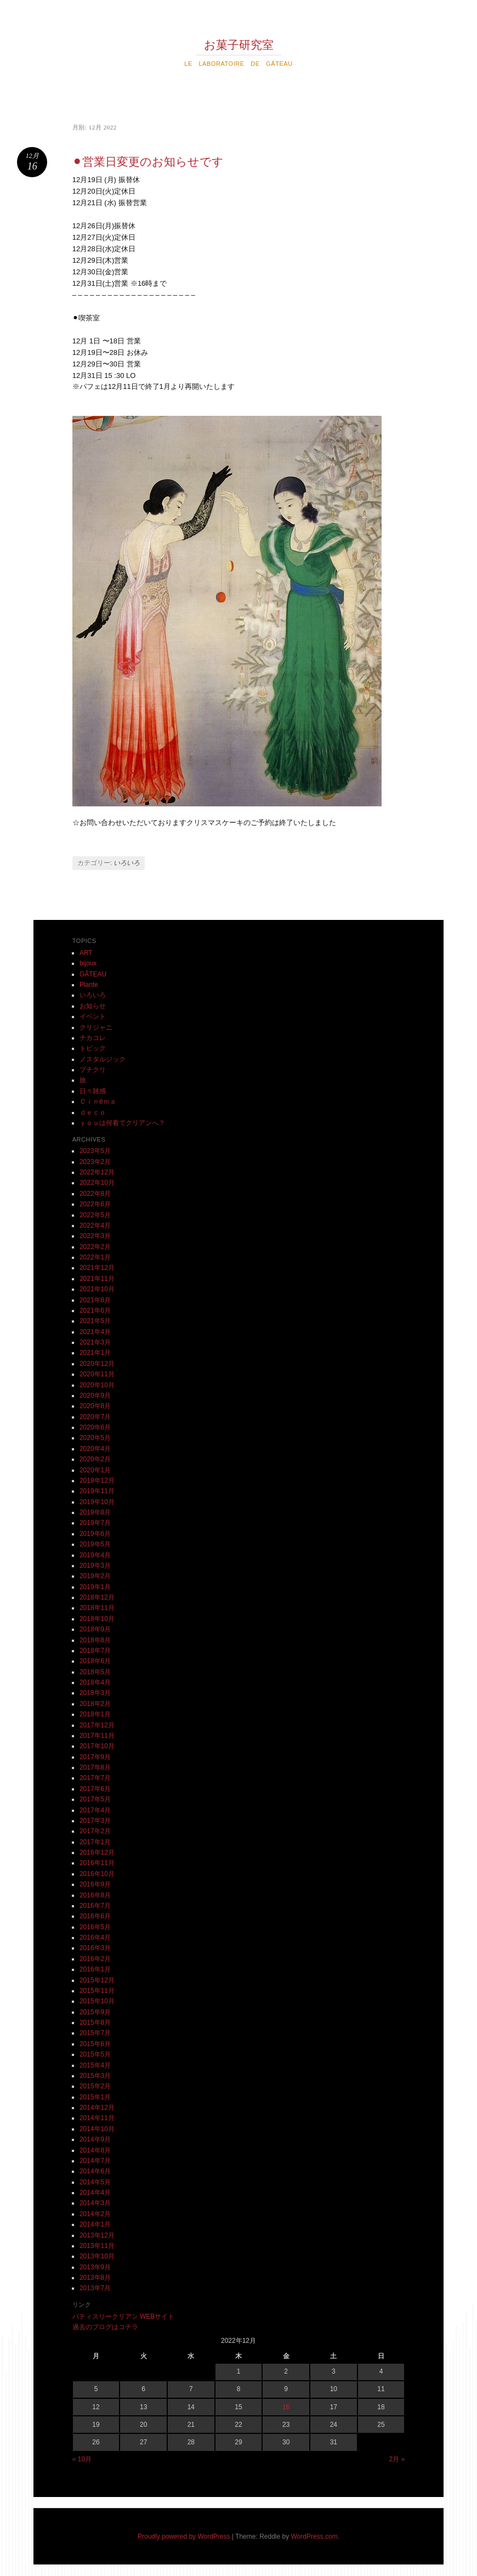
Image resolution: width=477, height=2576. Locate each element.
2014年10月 (97, 2129)
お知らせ (93, 1006)
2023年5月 (95, 1151)
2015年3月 (95, 2076)
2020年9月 (95, 1395)
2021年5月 (95, 1321)
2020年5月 (95, 1438)
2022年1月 (95, 1257)
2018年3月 (95, 1693)
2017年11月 (97, 1735)
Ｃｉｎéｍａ (98, 1101)
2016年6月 (95, 1916)
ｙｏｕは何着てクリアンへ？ (122, 1123)
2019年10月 (97, 1502)
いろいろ (126, 863)
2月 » (397, 2459)
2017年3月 (95, 1820)
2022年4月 (95, 1225)
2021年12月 (97, 1268)
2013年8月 (95, 2277)
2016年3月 (95, 1948)
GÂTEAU (93, 974)
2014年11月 (97, 2118)
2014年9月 (95, 2139)
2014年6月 (95, 2171)
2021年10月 (97, 1289)
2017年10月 (97, 1746)
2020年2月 (95, 1459)
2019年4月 (95, 1555)
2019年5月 (95, 1544)
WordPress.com (314, 2536)
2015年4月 (95, 2065)
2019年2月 (95, 1576)
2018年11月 (97, 1608)
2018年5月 (95, 1672)
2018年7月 (95, 1650)
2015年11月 (97, 1991)
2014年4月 (95, 2192)
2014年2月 (95, 2214)
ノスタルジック (103, 1059)
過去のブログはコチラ (105, 2327)
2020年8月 (95, 1406)
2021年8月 (95, 1300)
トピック (93, 1048)
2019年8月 (95, 1512)
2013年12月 (97, 2235)
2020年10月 (97, 1385)
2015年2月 (95, 2086)
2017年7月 (95, 1778)
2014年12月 (97, 2107)
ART (86, 953)
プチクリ (93, 1070)
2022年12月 (97, 1172)
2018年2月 (95, 1704)
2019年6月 (95, 1534)
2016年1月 (95, 1969)
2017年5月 (95, 1799)
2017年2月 (95, 1831)
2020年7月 (95, 1417)
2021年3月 (95, 1342)
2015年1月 (95, 2097)
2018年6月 (95, 1661)
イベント (93, 1016)
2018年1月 (95, 1714)
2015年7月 (95, 2033)
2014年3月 (95, 2203)
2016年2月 (95, 1959)
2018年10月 (97, 1619)
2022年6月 (95, 1204)
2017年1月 (95, 1842)
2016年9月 (95, 1884)
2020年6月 (95, 1427)
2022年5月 (95, 1215)
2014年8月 (95, 2150)
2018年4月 (95, 1682)
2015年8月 (95, 2022)
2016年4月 (95, 1937)
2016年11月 (97, 1863)
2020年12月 (97, 1364)
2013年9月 (95, 2267)
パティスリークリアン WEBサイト (123, 2316)
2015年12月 (97, 1980)
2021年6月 (95, 1310)
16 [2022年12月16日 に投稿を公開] (285, 2407)
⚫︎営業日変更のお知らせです (148, 161)
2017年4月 (95, 1810)
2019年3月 (95, 1565)
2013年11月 (97, 2246)
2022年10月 (97, 1183)
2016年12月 (97, 1852)
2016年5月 (95, 1927)
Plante (89, 984)
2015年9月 (95, 2012)
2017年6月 (95, 1789)
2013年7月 (95, 2288)
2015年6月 (95, 2044)
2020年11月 (97, 1374)
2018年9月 (95, 1629)
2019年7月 (95, 1523)
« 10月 (82, 2459)
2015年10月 (97, 2001)
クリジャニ (96, 1027)
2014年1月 (95, 2224)
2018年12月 (97, 1597)
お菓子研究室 (239, 45)
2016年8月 (95, 1895)
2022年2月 (95, 1247)
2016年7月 (95, 1906)
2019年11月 (97, 1491)
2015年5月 (95, 2054)
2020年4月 (95, 1449)
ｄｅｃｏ (93, 1112)
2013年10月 (97, 2256)
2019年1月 (95, 1587)
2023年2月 (95, 1162)
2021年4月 (95, 1332)
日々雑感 (93, 1091)
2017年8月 (95, 1767)
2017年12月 (97, 1725)
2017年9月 (95, 1757)
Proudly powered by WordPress (184, 2536)
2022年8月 (95, 1193)
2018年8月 (95, 1640)
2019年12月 (97, 1480)
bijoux (88, 963)
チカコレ (93, 1038)
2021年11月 (97, 1279)
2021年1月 (95, 1353)
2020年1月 (95, 1470)
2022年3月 (95, 1236)
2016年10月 (97, 1874)
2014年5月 (95, 2182)
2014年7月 (95, 2161)
